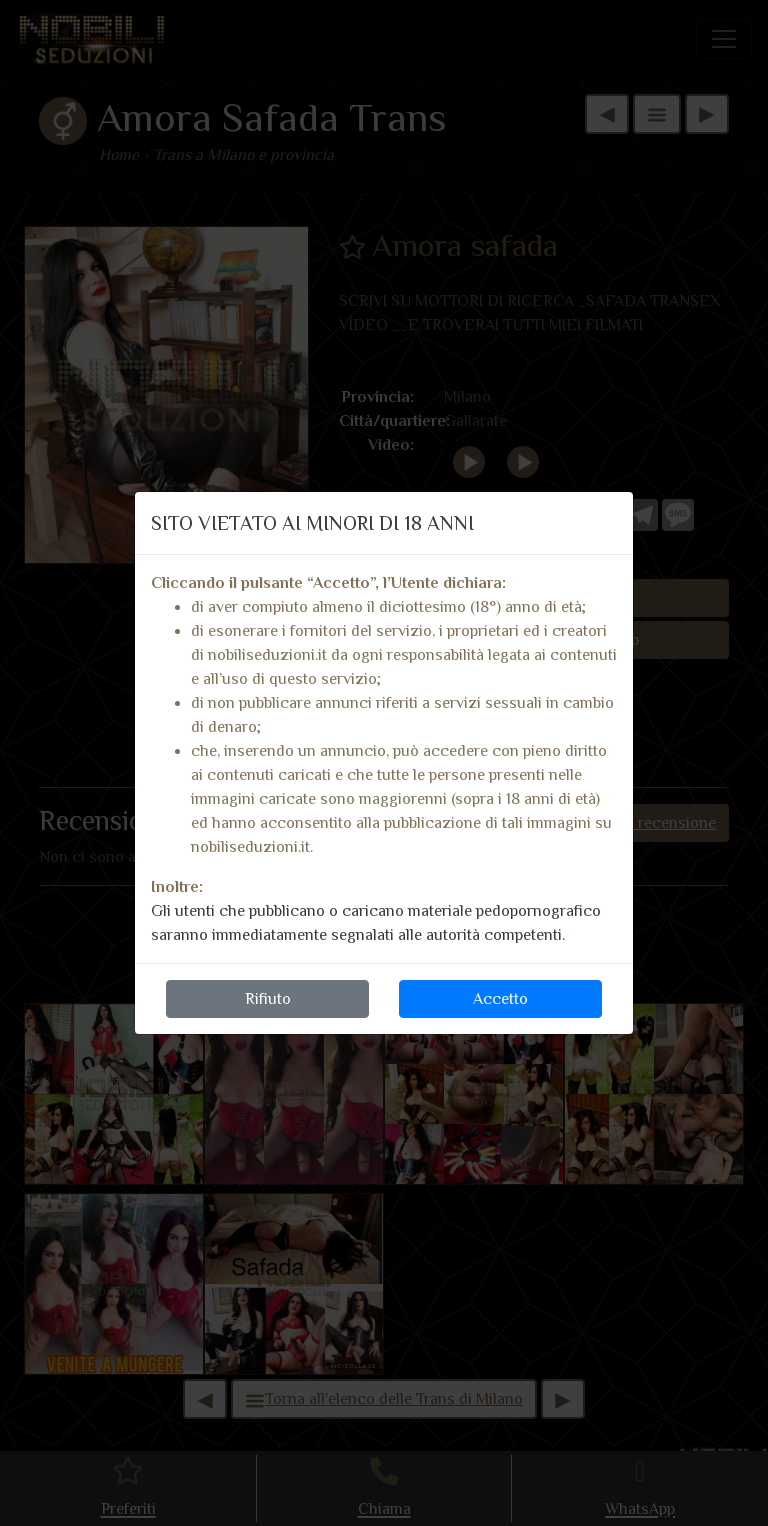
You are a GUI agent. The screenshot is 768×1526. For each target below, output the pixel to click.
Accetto (500, 999)
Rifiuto (268, 999)
